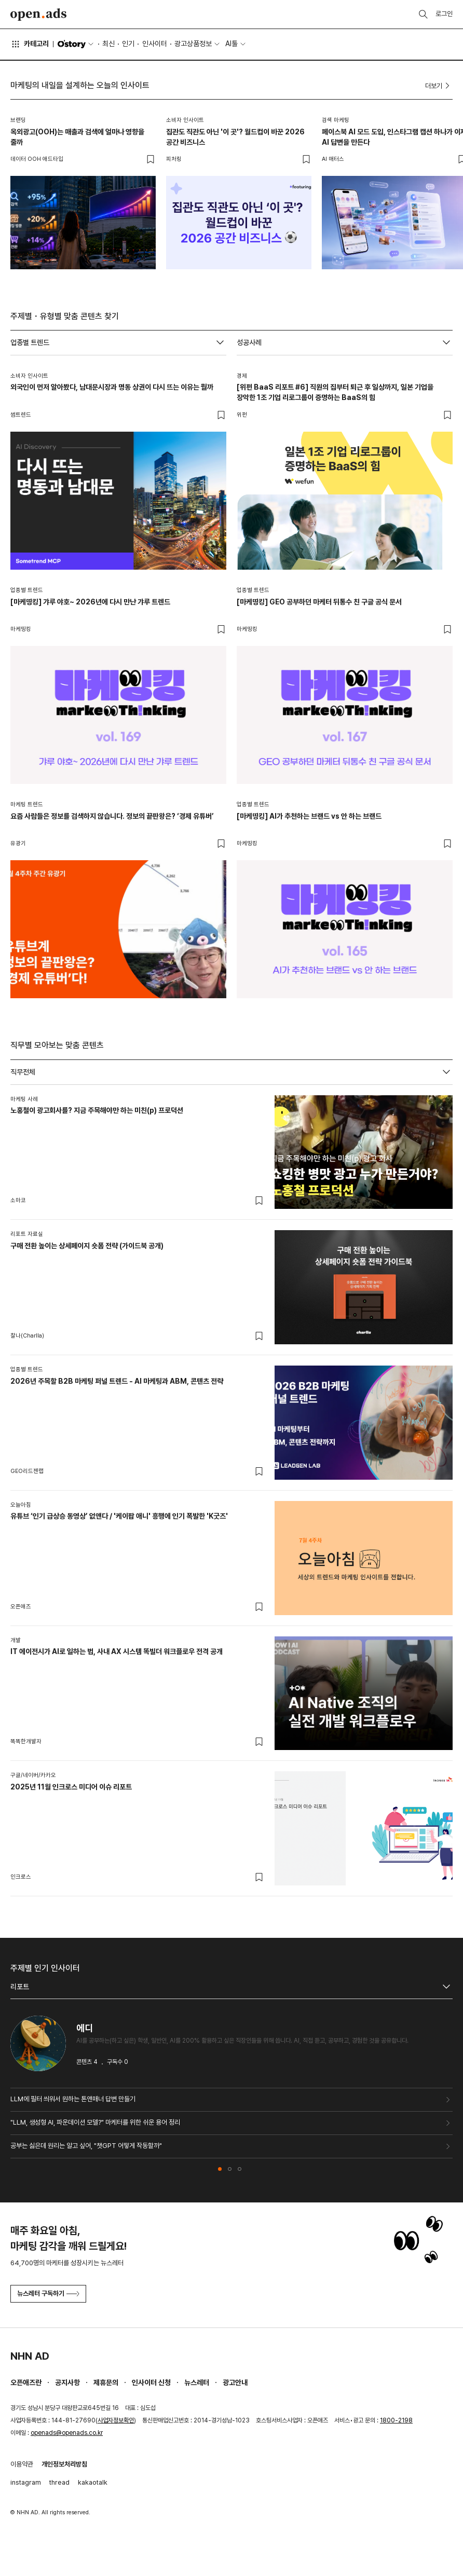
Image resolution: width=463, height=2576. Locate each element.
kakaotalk (92, 2482)
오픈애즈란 (26, 2382)
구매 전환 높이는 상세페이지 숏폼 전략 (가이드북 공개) (87, 1246)
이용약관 (21, 2464)
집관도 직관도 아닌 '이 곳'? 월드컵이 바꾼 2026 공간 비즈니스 (235, 137)
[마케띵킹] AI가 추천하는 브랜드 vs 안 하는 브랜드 (309, 816)
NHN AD (29, 2356)
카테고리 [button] (29, 44)
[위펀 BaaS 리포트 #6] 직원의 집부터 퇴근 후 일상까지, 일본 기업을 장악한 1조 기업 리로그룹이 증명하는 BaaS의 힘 (335, 392)
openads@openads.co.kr (67, 2432)
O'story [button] (76, 44)
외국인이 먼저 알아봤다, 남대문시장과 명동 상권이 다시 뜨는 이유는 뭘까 (111, 387)
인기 (128, 43)
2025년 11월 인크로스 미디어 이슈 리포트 (71, 1787)
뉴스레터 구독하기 (48, 2293)
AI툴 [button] (231, 43)
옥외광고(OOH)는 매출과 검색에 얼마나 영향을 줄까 (77, 137)
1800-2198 (396, 2420)
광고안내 (235, 2382)
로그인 (444, 14)
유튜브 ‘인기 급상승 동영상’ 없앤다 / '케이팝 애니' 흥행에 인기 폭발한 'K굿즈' (119, 1516)
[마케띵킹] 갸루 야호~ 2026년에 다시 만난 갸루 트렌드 (90, 602)
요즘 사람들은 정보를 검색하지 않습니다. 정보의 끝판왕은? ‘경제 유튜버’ (112, 816)
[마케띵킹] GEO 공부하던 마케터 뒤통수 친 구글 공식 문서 (319, 602)
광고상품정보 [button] (193, 43)
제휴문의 (105, 2382)
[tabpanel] (231, 1490)
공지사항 (67, 2382)
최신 (108, 43)
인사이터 (154, 43)
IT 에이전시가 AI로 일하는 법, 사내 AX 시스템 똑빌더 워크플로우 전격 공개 (116, 1651)
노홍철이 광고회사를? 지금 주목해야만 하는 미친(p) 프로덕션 (96, 1110)
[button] (220, 2169)
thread (59, 2482)
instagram (25, 2482)
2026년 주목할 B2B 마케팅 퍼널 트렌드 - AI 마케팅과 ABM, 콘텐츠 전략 (116, 1381)
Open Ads (38, 14)
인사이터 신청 (151, 2382)
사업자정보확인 (116, 2420)
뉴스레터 (196, 2382)
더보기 (439, 85)
